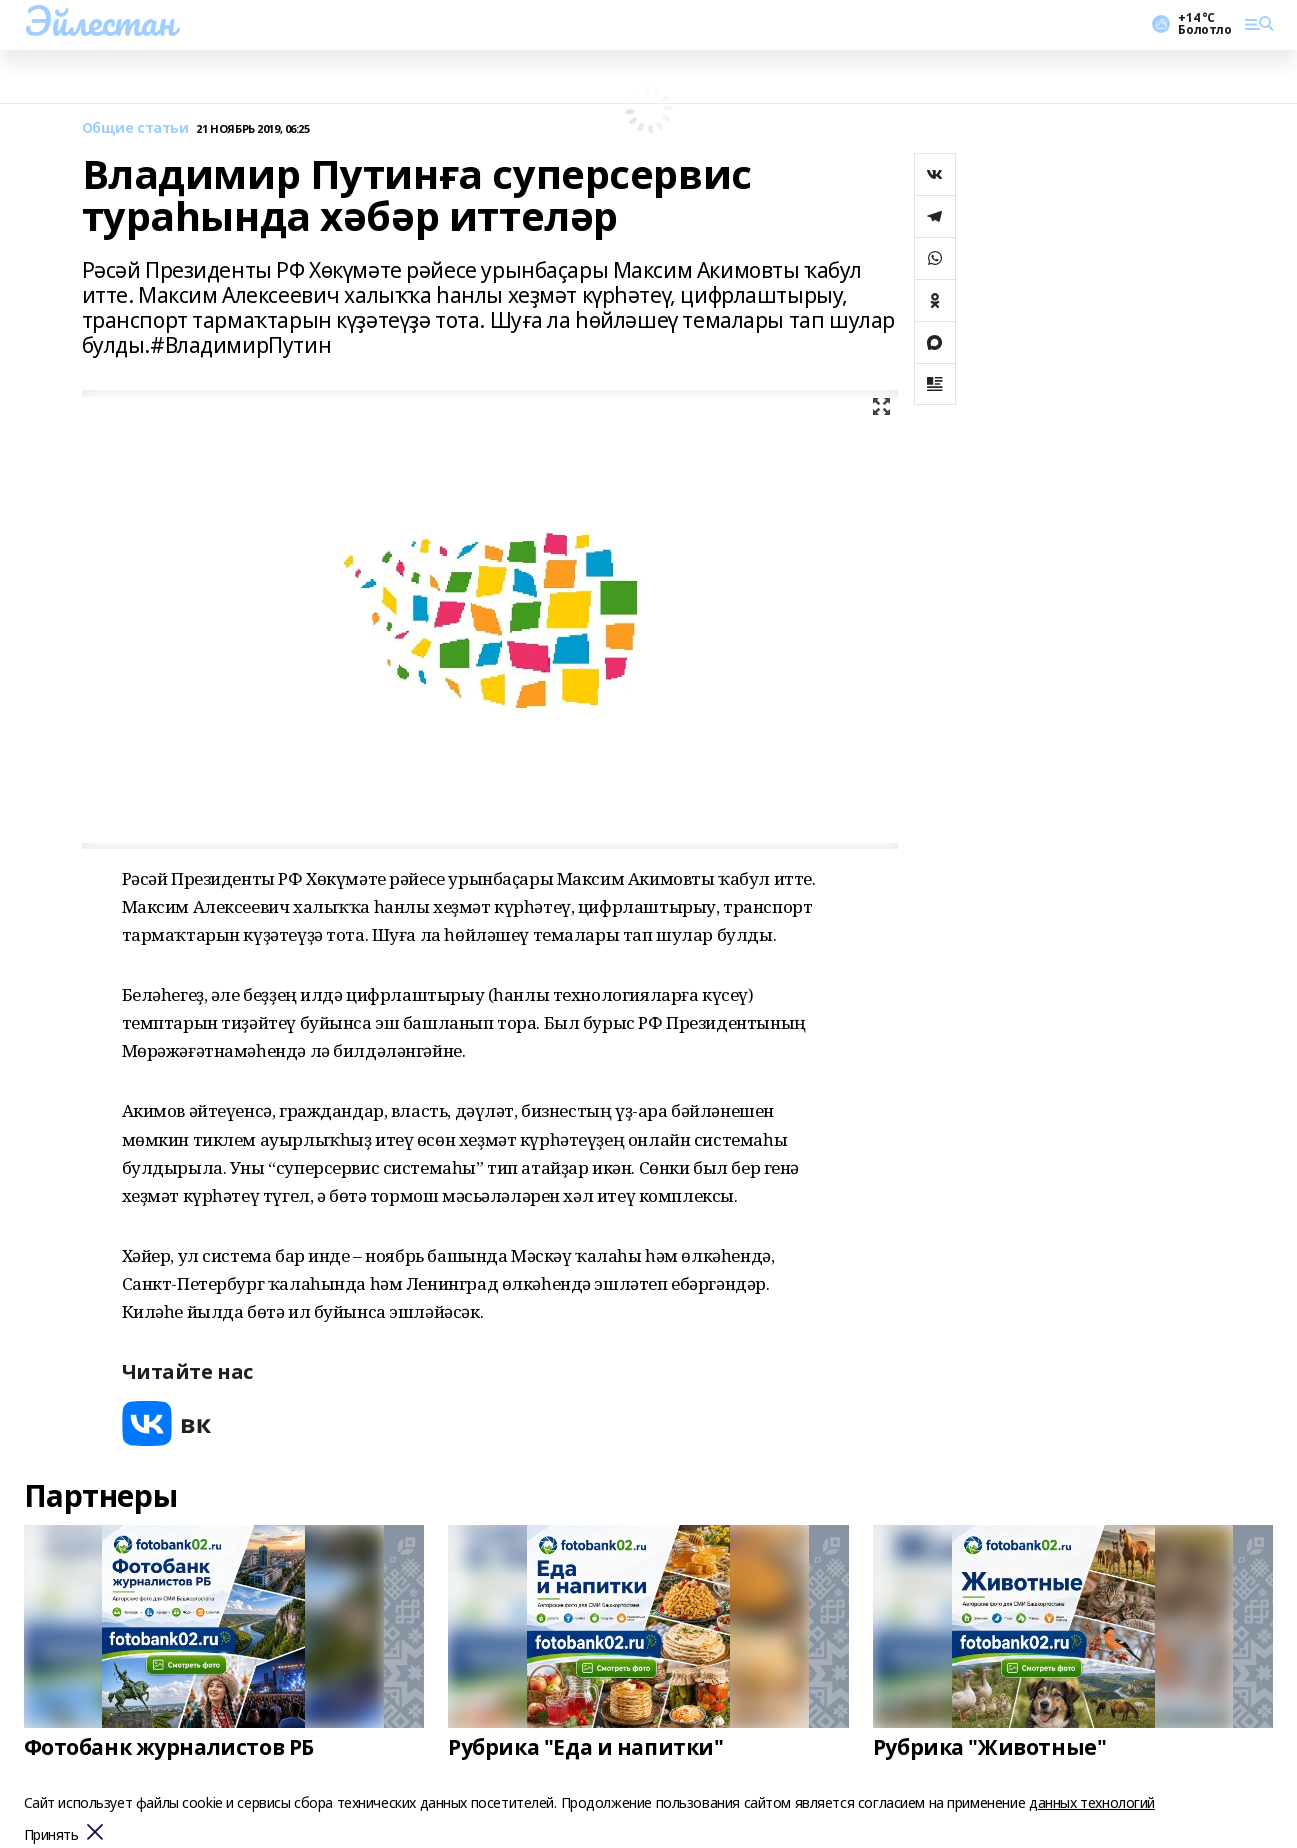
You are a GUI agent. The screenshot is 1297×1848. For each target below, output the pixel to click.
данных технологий (1092, 1802)
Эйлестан (99, 21)
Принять (51, 1835)
